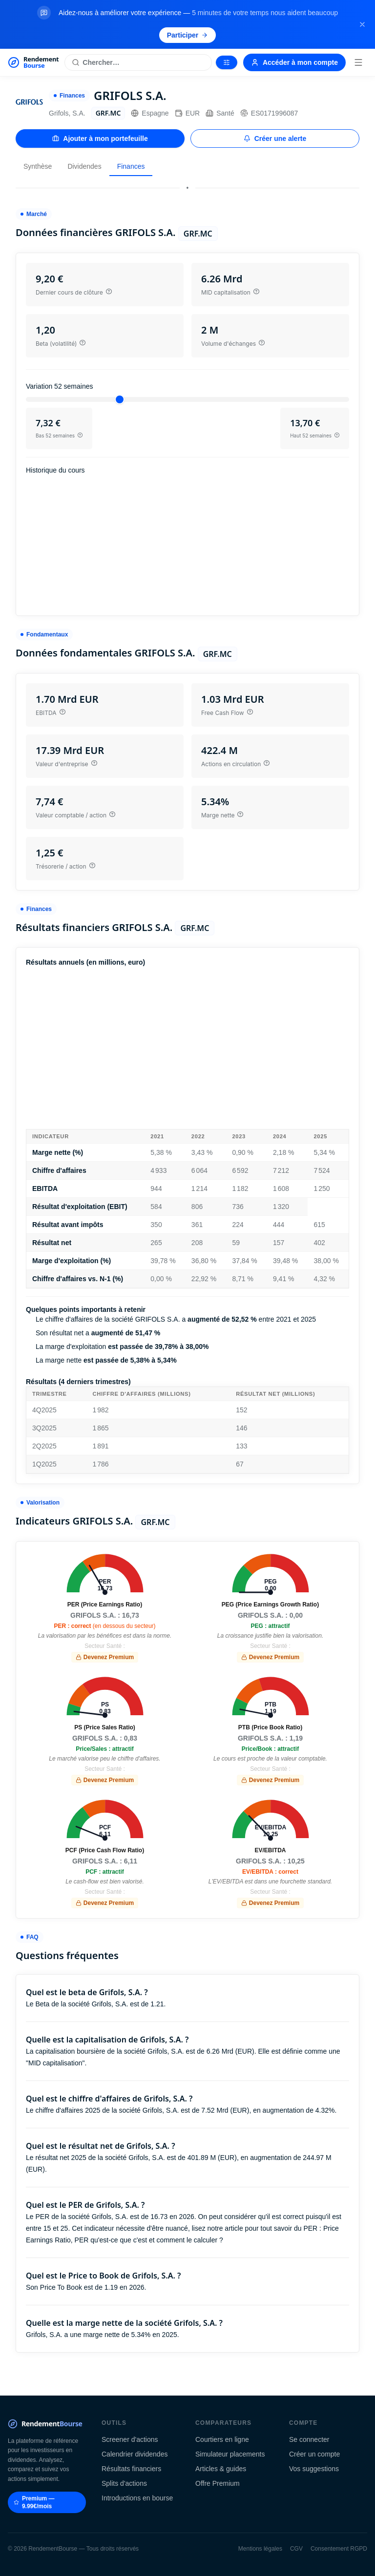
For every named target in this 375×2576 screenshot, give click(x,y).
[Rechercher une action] (138, 62)
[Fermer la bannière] (362, 24)
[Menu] (358, 62)
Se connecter (309, 2439)
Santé (220, 113)
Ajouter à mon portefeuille (99, 138)
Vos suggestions (314, 2469)
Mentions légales (260, 2548)
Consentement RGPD (339, 2548)
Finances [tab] (131, 166)
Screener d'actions (130, 2439)
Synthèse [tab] (37, 166)
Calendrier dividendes (134, 2454)
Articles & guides (220, 2469)
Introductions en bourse (137, 2498)
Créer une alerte (275, 138)
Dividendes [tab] (84, 166)
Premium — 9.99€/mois (34, 2502)
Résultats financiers (131, 2469)
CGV (296, 2548)
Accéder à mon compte (294, 62)
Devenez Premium (105, 1657)
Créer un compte (314, 2454)
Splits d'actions (124, 2483)
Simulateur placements (230, 2454)
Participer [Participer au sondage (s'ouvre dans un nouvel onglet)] (187, 35)
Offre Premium (217, 2483)
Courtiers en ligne (222, 2439)
